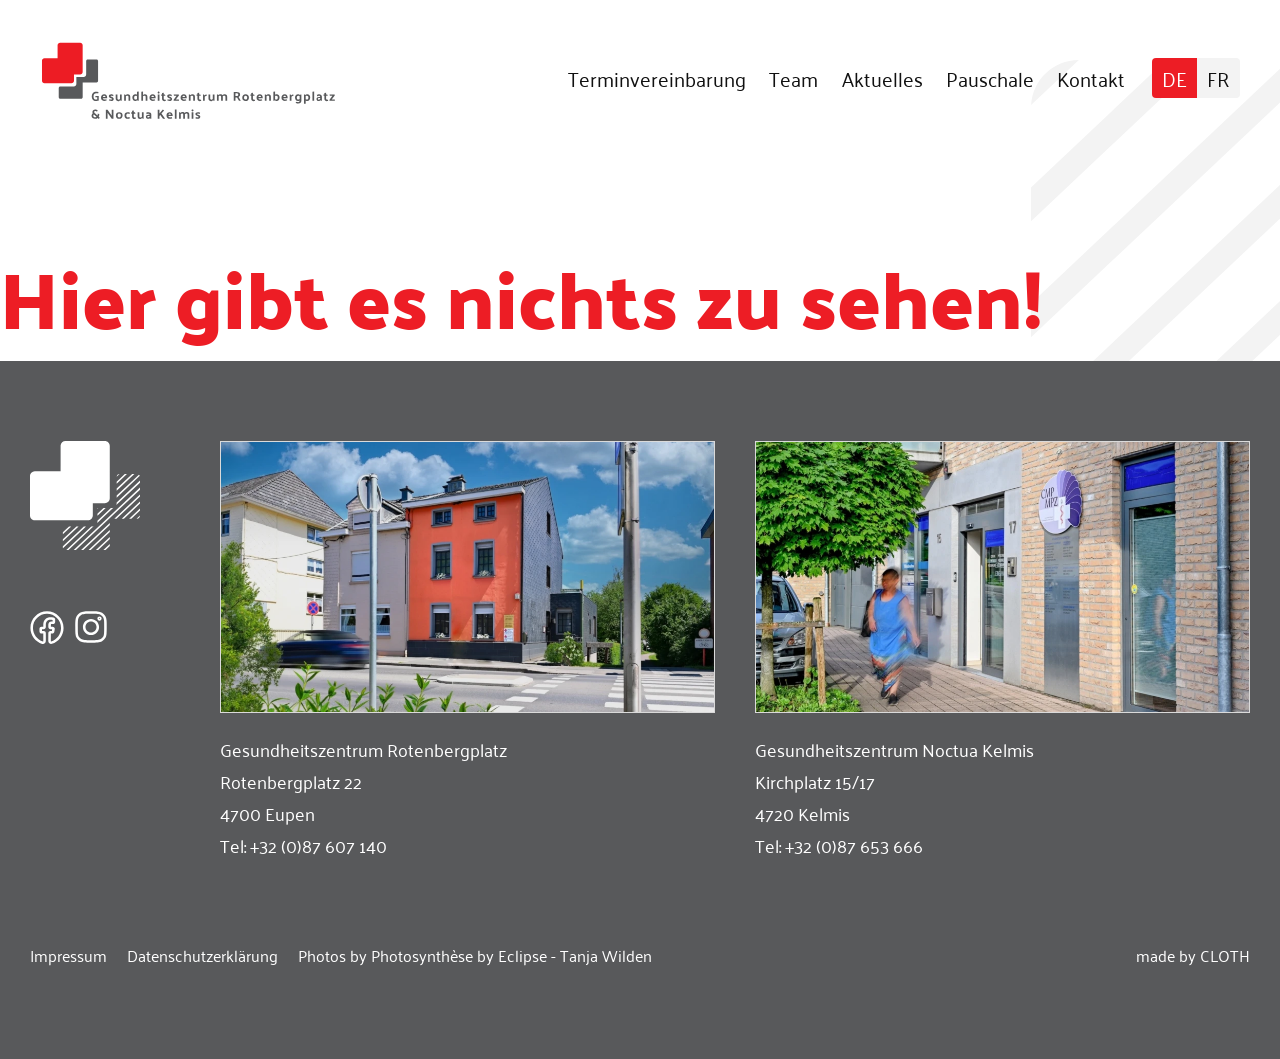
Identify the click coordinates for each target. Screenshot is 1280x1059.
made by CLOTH (1193, 955)
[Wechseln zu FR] (1218, 78)
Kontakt (1091, 78)
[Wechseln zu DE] (1174, 78)
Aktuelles (882, 78)
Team (793, 78)
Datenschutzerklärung (202, 955)
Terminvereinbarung (657, 78)
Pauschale (990, 78)
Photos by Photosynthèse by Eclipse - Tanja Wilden (475, 955)
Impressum (68, 955)
